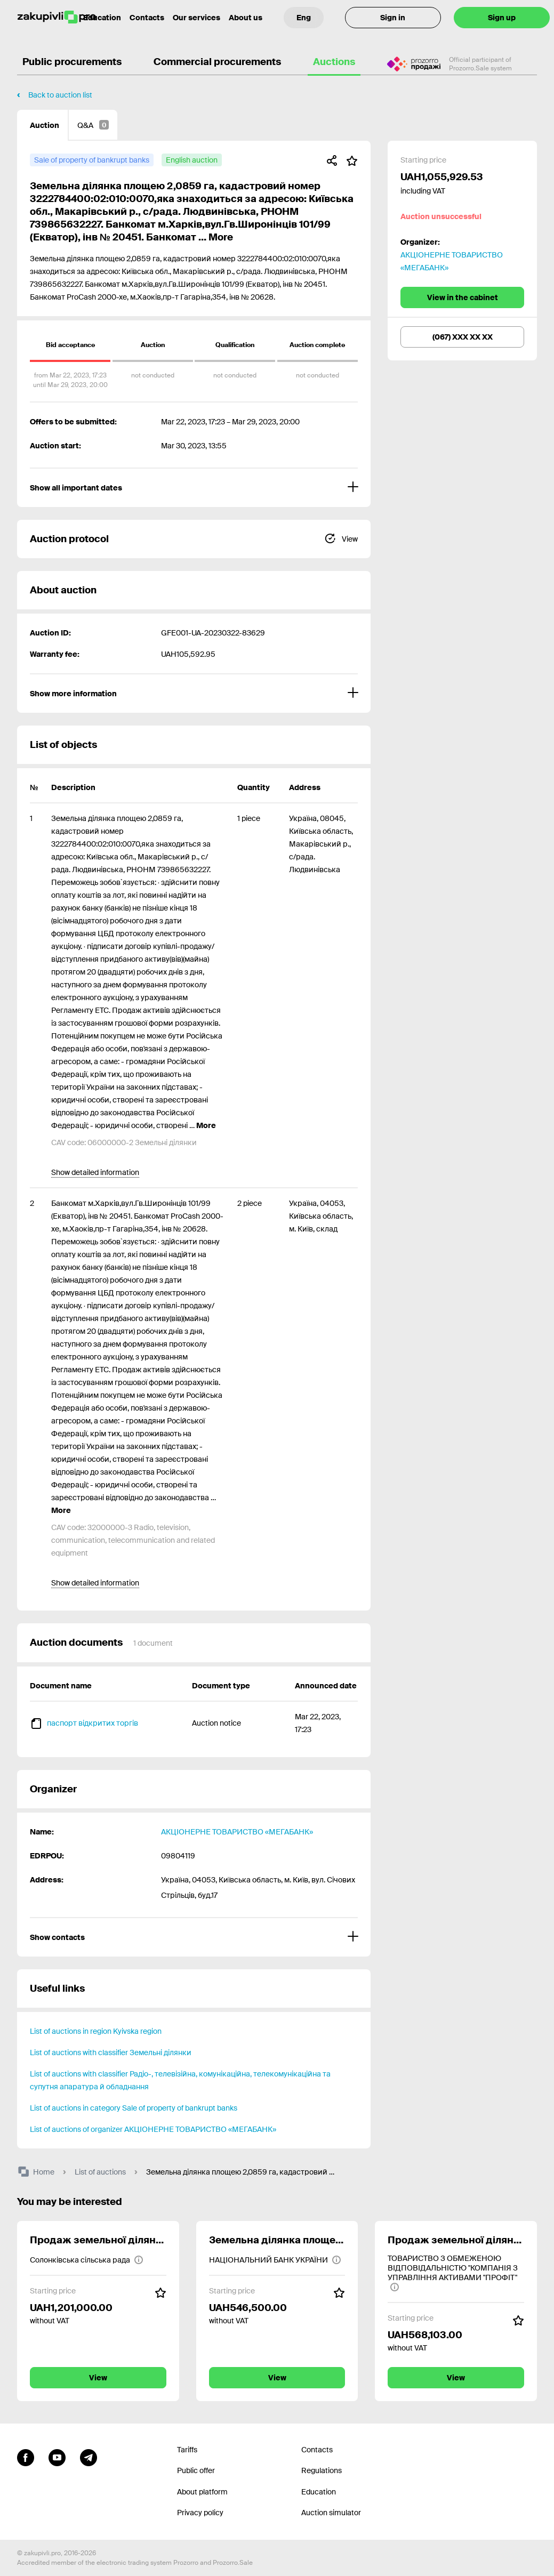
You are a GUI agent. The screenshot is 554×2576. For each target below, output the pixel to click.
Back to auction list (60, 95)
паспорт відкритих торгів (92, 1723)
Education (318, 2492)
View (98, 2377)
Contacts (147, 17)
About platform (202, 2492)
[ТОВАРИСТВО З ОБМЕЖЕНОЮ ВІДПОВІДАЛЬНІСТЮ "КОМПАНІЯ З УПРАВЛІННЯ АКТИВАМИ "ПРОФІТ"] (456, 2272)
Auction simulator (331, 2512)
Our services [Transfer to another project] (196, 17)
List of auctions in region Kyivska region (96, 2031)
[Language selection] (304, 18)
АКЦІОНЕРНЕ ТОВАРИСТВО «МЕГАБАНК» (237, 1832)
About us (245, 17)
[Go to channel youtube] (57, 2456)
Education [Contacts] (102, 17)
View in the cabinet (462, 297)
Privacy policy (200, 2512)
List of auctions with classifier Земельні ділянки (110, 2052)
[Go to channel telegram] (88, 2456)
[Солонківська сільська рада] (86, 2260)
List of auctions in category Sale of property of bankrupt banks (133, 2108)
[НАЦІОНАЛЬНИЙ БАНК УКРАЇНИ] (275, 2260)
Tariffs (187, 2449)
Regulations (321, 2470)
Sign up (502, 17)
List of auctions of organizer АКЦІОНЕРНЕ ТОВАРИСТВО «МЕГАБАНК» (153, 2129)
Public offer (196, 2470)
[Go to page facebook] (25, 2456)
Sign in (392, 17)
